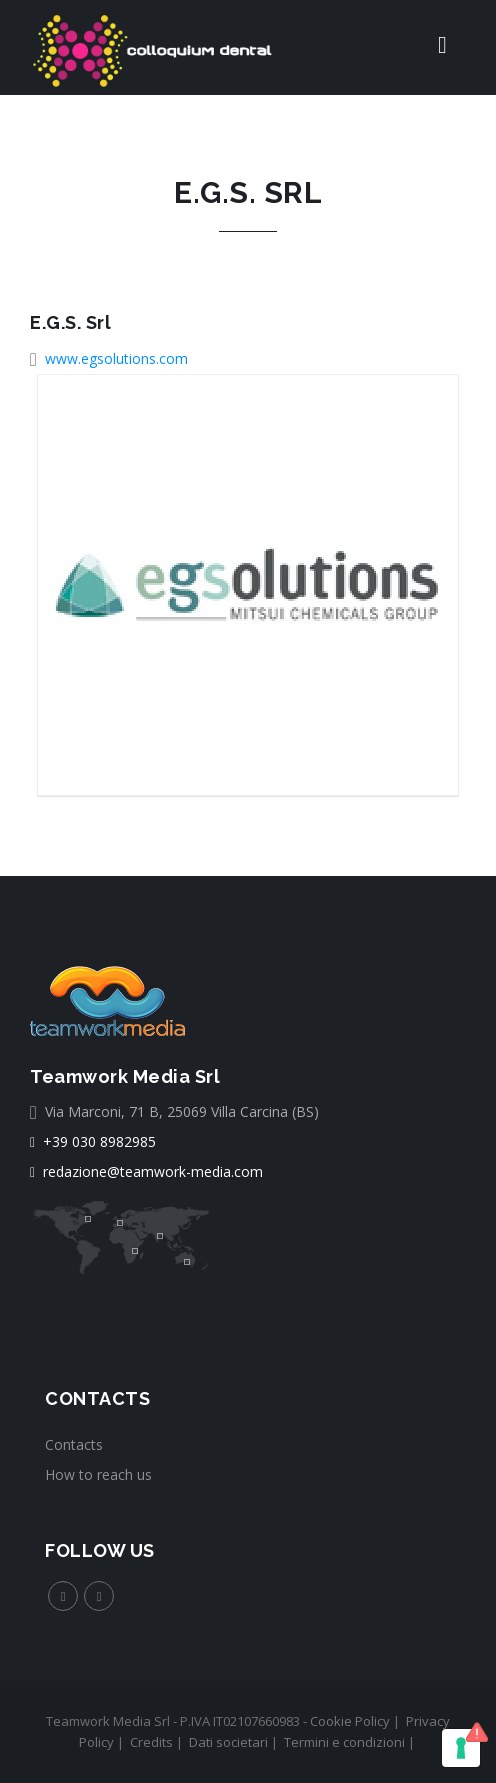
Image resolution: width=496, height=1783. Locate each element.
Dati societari (228, 1742)
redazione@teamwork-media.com (146, 1171)
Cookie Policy (350, 1721)
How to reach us (98, 1474)
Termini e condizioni (344, 1742)
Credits (151, 1742)
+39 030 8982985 (93, 1141)
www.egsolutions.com (116, 358)
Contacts (74, 1444)
